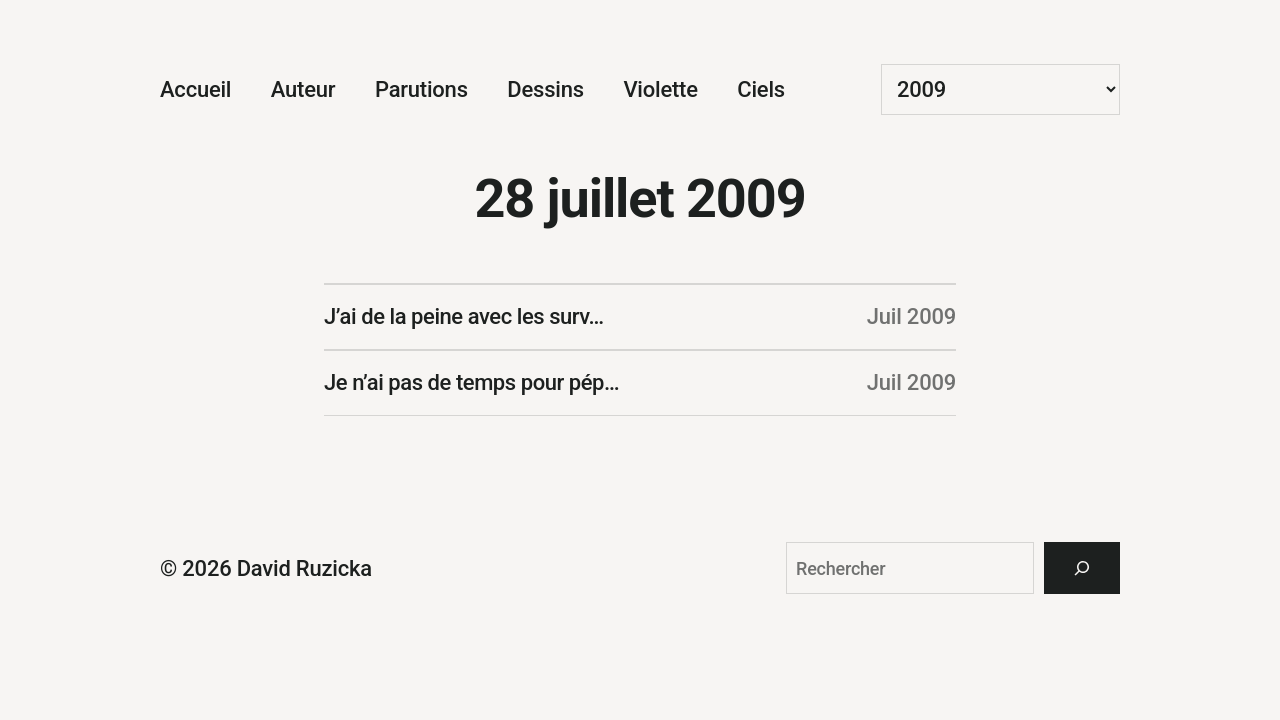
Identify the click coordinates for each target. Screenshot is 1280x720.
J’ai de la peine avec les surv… (464, 316)
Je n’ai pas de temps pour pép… (471, 382)
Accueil (195, 89)
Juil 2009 (911, 316)
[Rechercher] (1082, 568)
